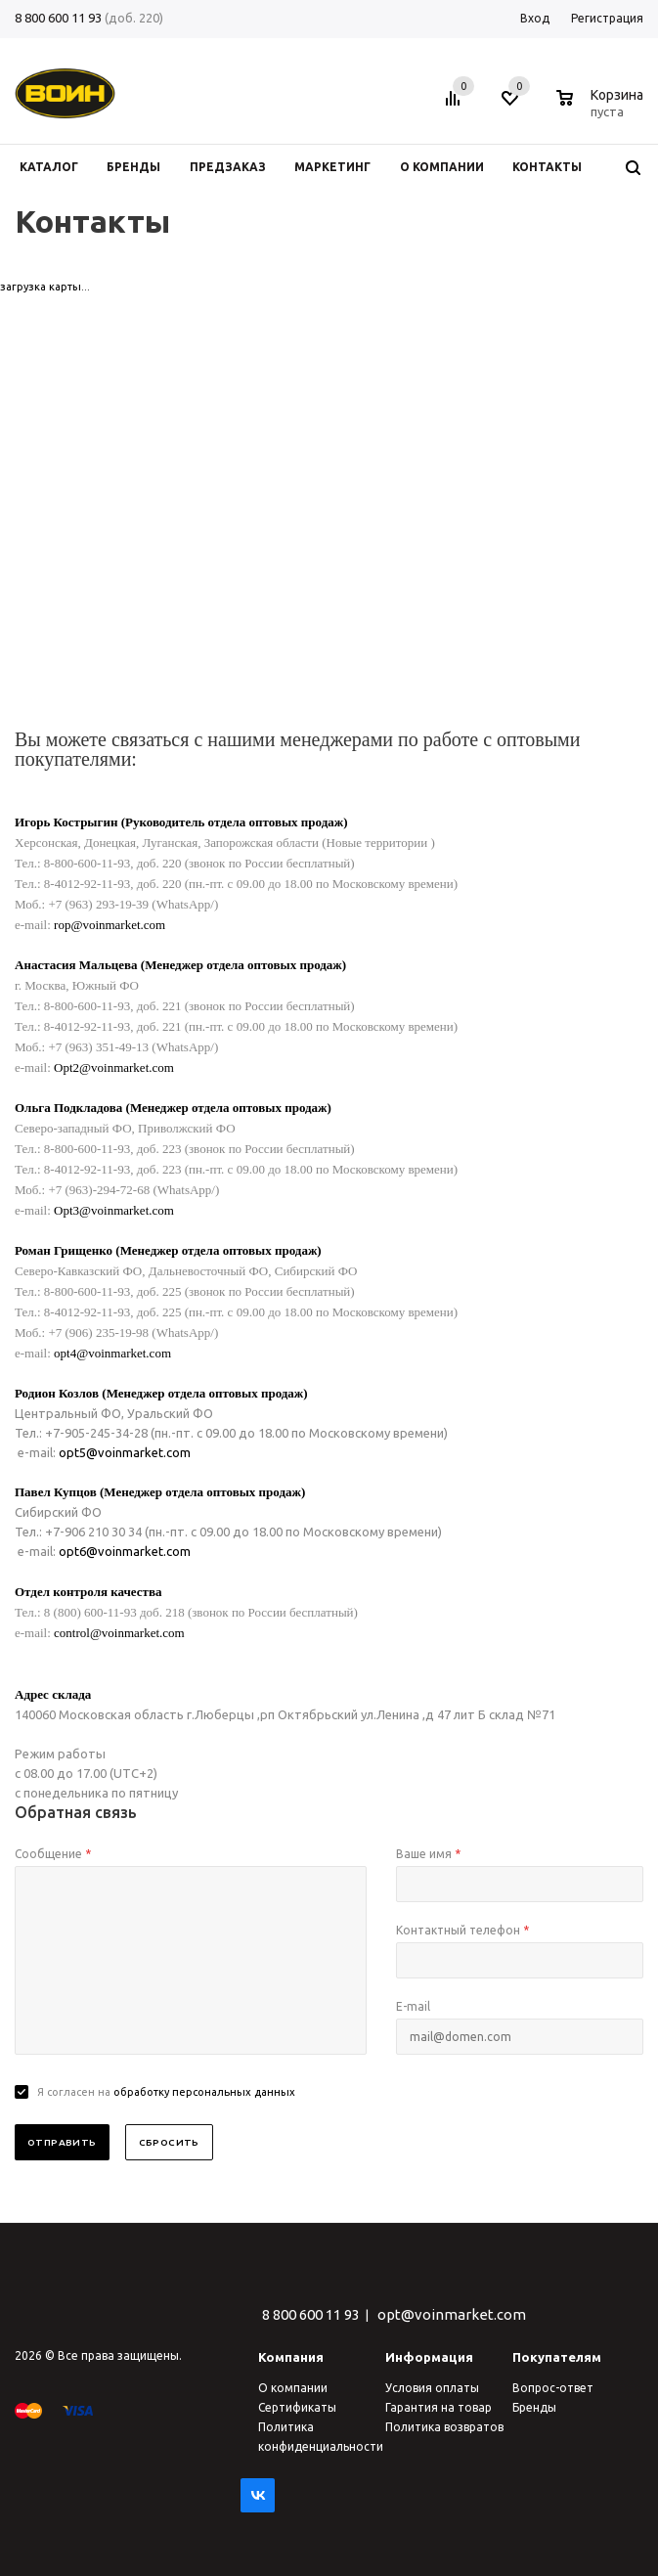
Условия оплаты (432, 2387)
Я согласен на (166, 2092)
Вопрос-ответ (552, 2387)
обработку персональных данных (204, 2092)
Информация (429, 2357)
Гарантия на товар (438, 2407)
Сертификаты (297, 2407)
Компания (291, 2357)
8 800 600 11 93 (58, 17)
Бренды (534, 2407)
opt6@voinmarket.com (125, 1551)
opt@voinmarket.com (451, 2314)
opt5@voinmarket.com (125, 1452)
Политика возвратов (444, 2427)
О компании (293, 2387)
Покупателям (556, 2357)
